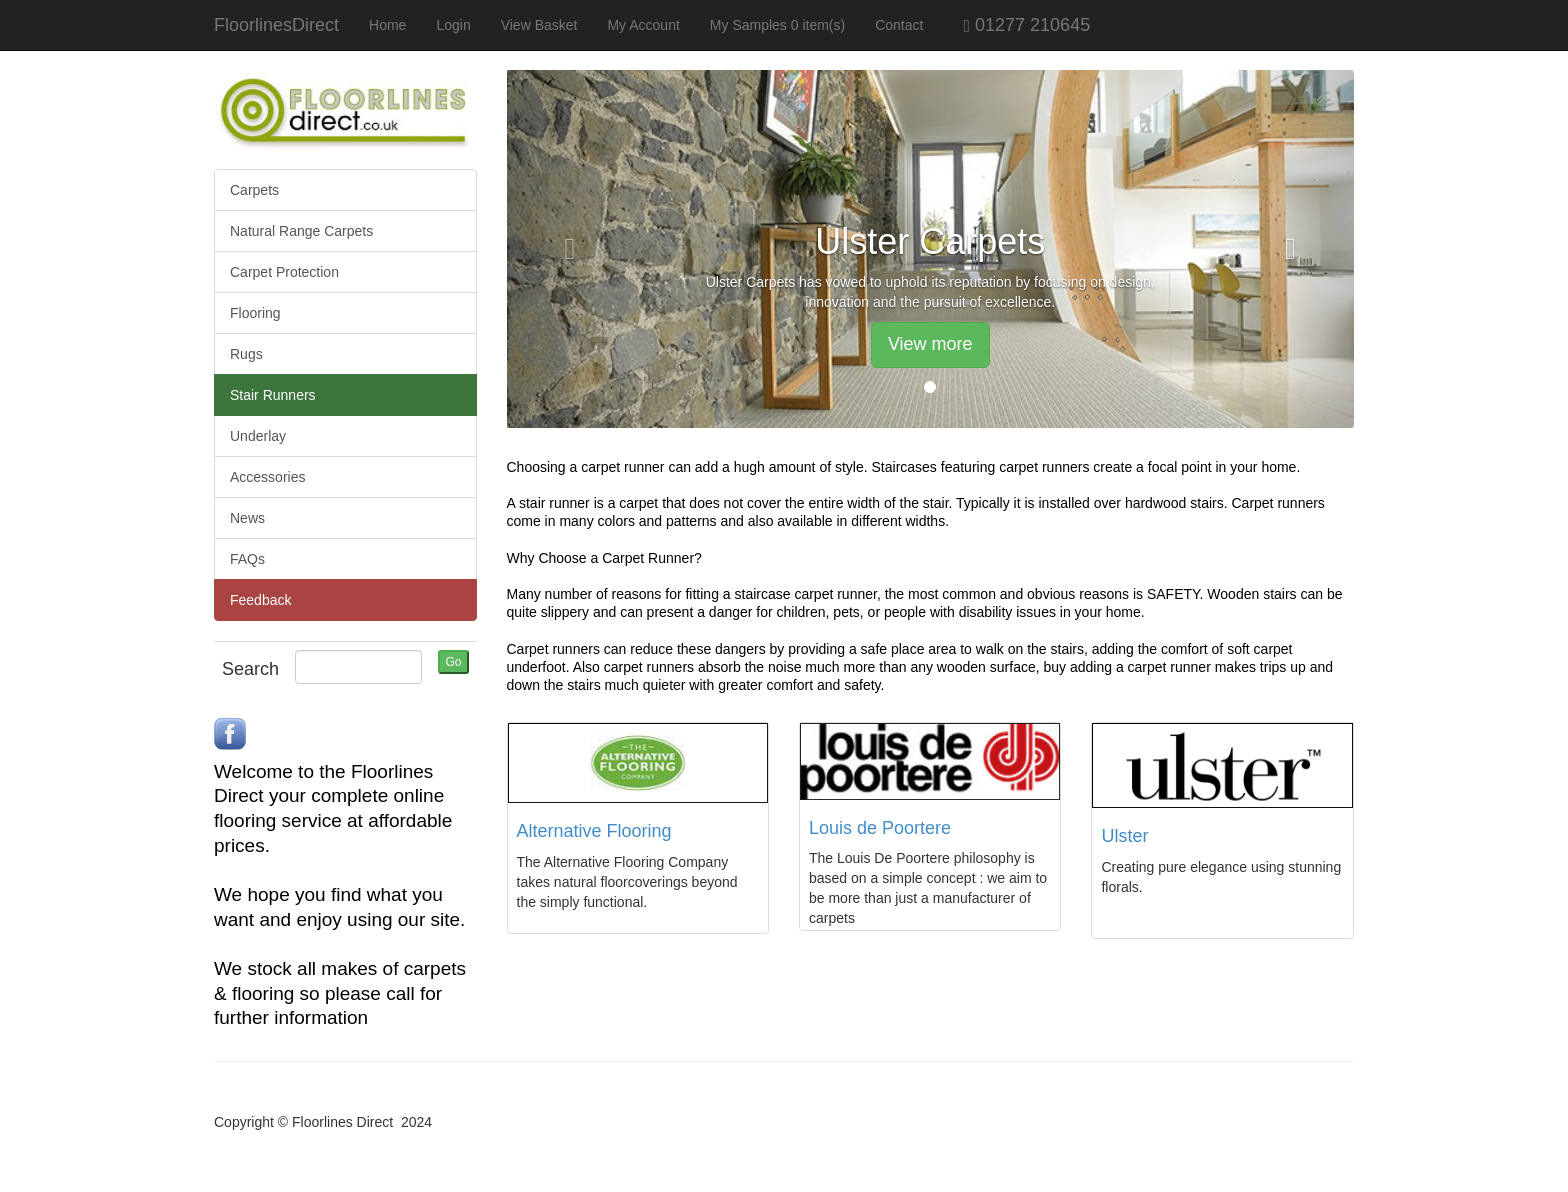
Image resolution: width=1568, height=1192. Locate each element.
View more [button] (930, 344)
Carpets (254, 190)
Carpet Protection (284, 272)
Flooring (255, 313)
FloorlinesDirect (276, 25)
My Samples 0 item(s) (777, 25)
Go (453, 662)
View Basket (539, 25)
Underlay (258, 436)
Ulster (1124, 836)
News (247, 518)
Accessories (267, 477)
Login (453, 25)
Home (387, 25)
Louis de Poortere (880, 828)
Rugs (246, 354)
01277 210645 (1014, 25)
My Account (643, 25)
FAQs (247, 559)
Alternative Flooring (594, 831)
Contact (899, 25)
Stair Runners (273, 395)
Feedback (260, 600)
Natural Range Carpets (301, 231)
